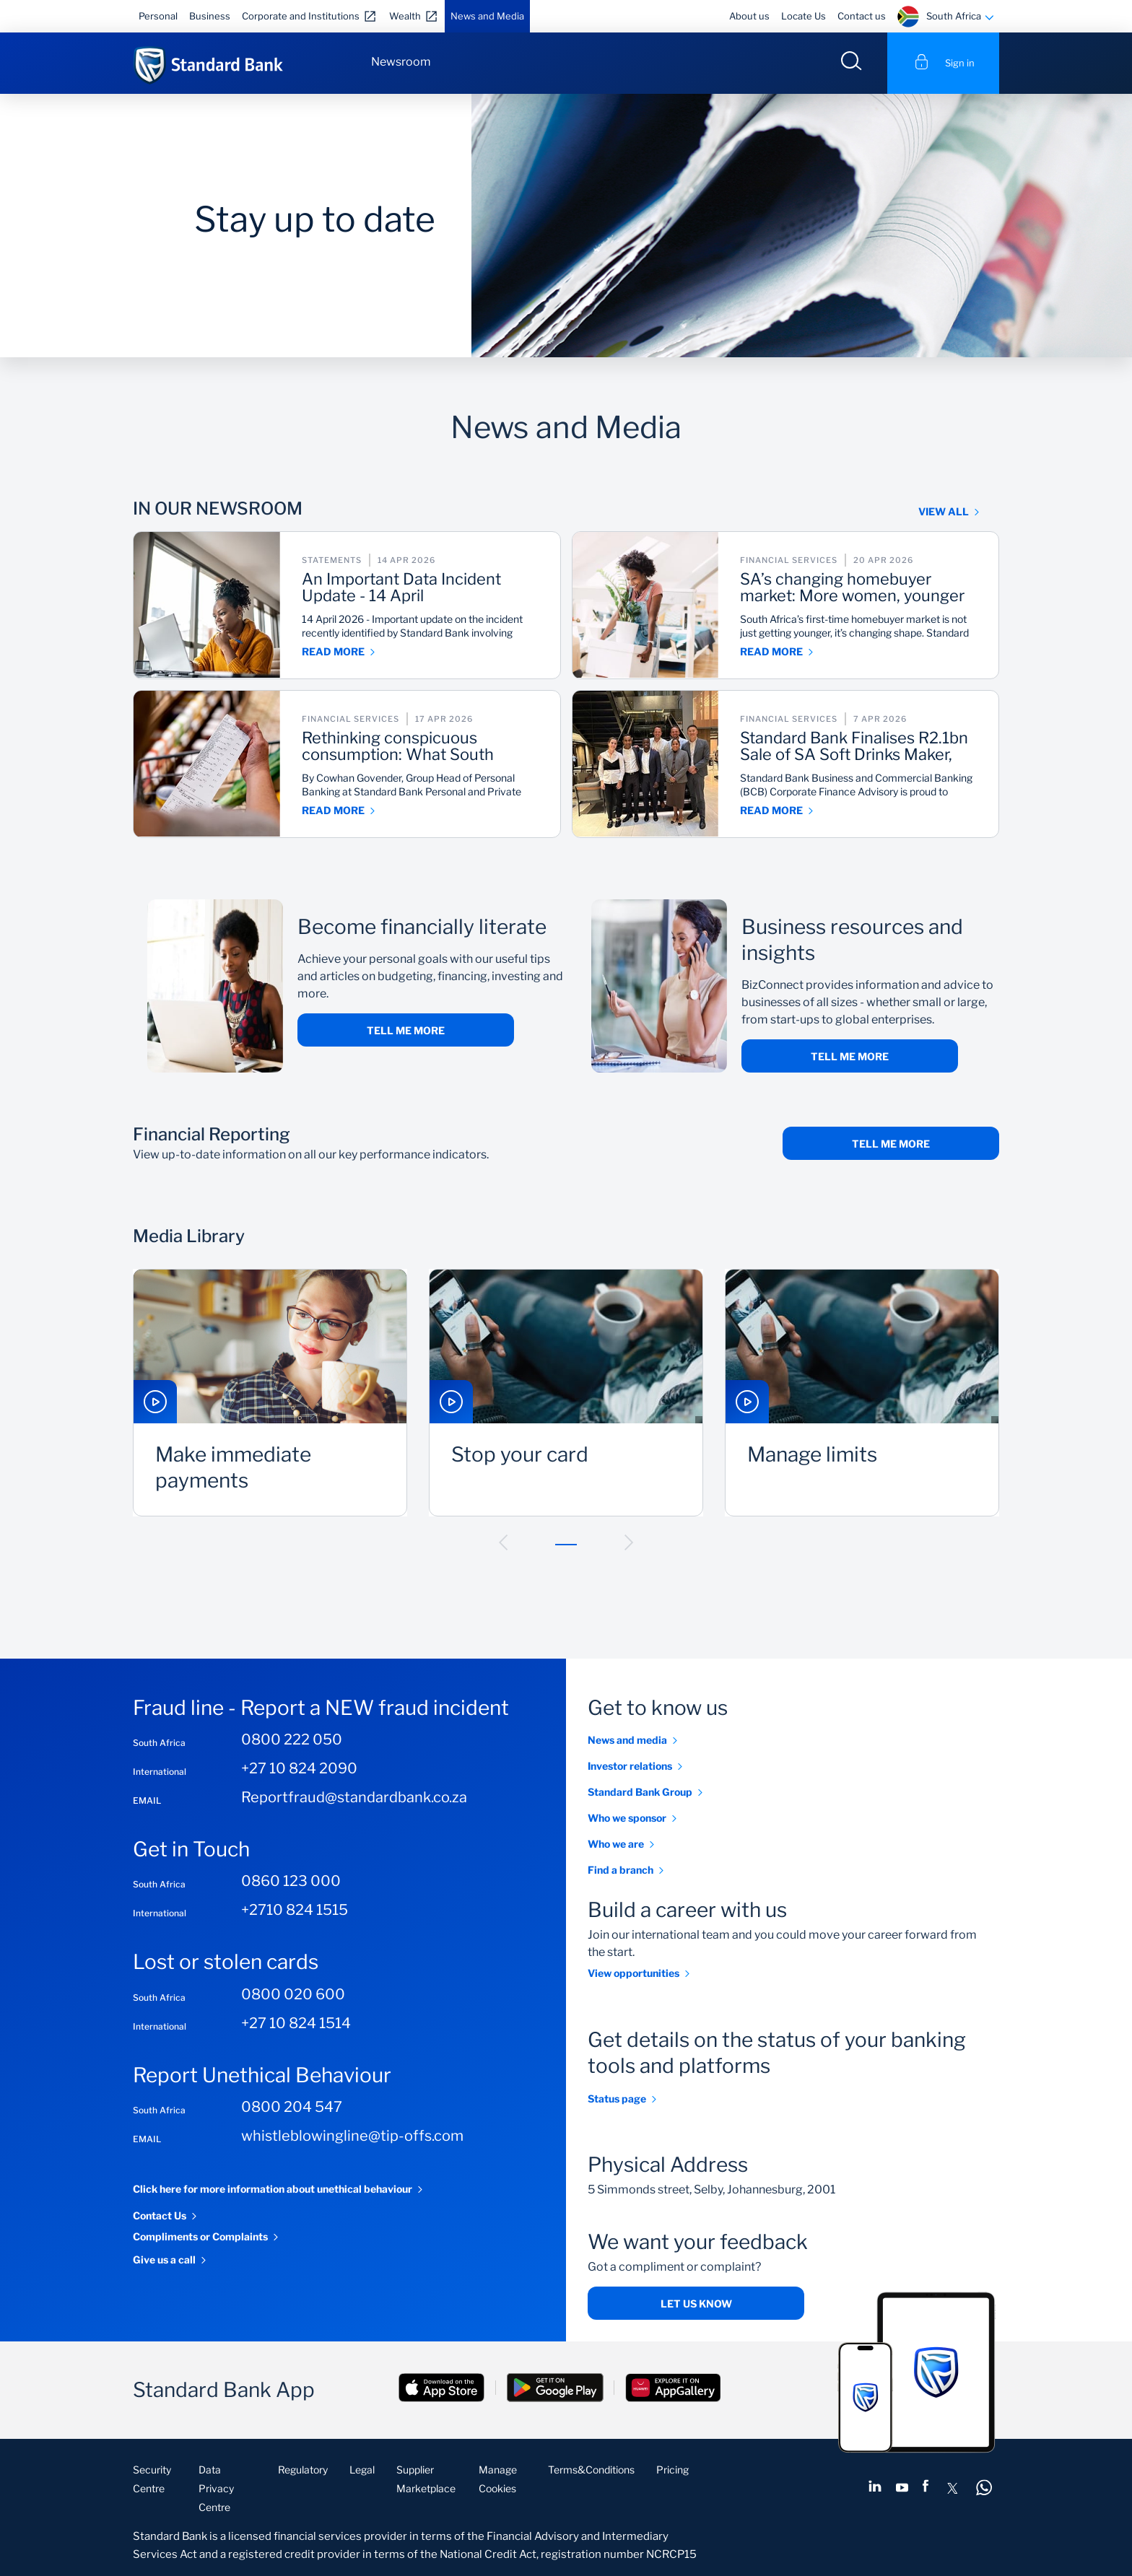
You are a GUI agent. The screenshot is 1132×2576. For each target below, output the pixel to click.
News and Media (487, 16)
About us (749, 16)
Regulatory (303, 2469)
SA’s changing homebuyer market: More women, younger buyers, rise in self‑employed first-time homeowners (855, 588)
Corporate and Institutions (301, 16)
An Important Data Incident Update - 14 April (404, 588)
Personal (158, 16)
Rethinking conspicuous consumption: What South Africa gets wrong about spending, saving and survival (410, 747)
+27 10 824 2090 (299, 1768)
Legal (362, 2469)
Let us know (696, 2303)
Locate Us (803, 16)
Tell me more (406, 1030)
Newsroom (401, 62)
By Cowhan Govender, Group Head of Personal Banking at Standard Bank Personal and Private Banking (413, 785)
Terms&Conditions (591, 2469)
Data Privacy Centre (216, 2487)
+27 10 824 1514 (296, 2023)
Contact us (861, 16)
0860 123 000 (291, 1881)
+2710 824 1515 (294, 1910)
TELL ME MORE (891, 1144)
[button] (503, 1542)
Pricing (672, 2469)
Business (209, 16)
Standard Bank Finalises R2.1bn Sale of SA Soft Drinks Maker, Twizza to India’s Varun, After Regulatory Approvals (856, 747)
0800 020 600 (293, 1994)
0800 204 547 (291, 2107)
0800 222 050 (291, 1739)
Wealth (405, 16)
